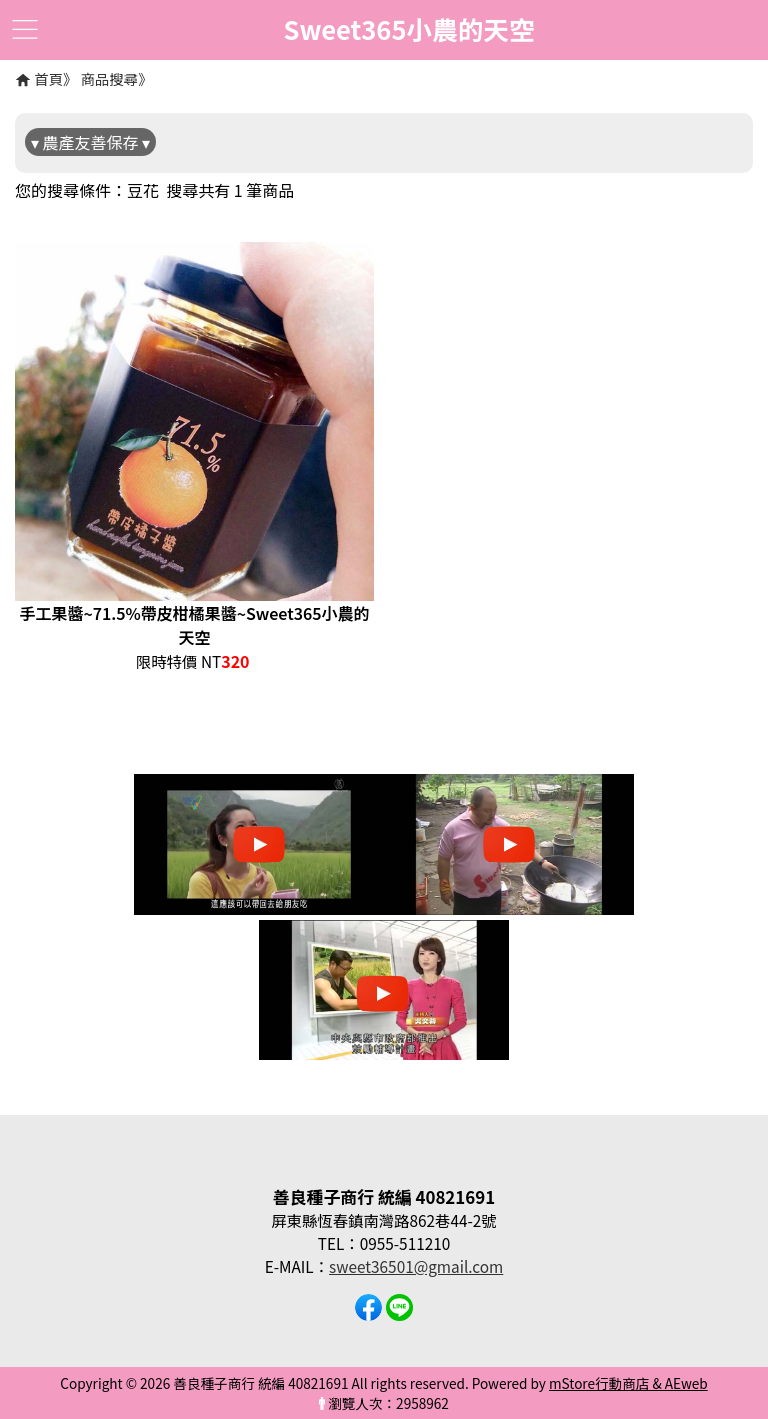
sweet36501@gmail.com (416, 1266)
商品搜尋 (110, 78)
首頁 (48, 78)
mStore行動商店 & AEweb (628, 1383)
